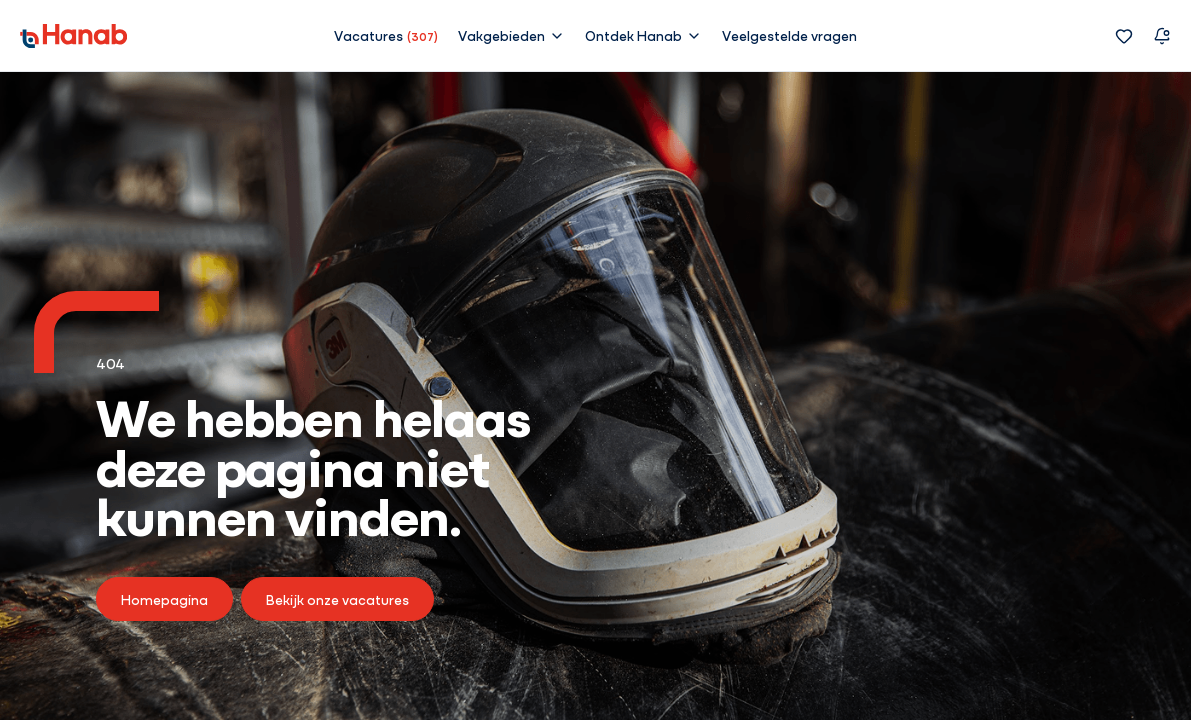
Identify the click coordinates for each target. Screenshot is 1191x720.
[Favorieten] (1124, 36)
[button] (511, 35)
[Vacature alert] (1162, 36)
